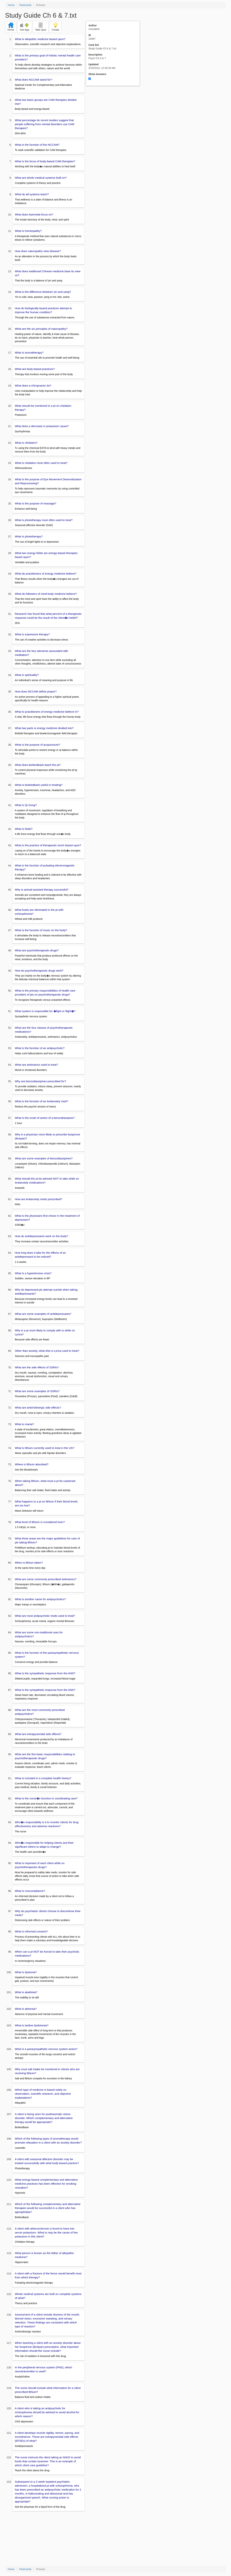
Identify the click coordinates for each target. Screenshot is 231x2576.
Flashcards (25, 5)
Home (11, 5)
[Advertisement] (114, 121)
